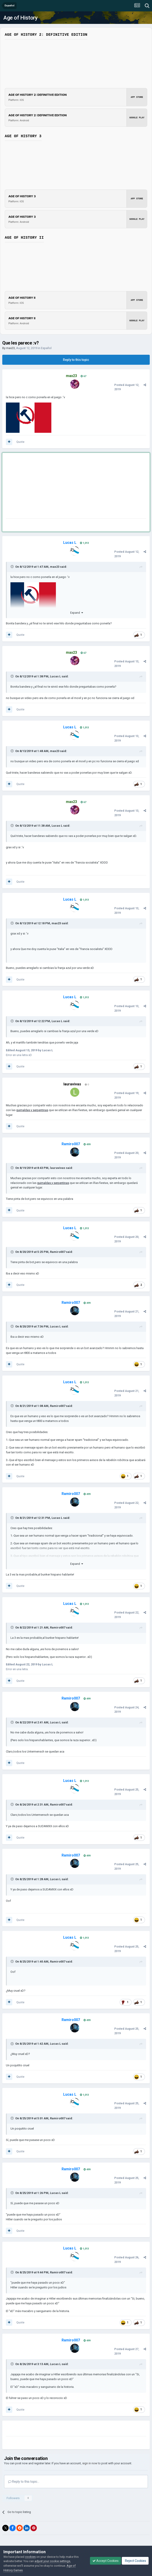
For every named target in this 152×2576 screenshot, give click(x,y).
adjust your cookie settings (52, 2561)
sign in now (89, 2463)
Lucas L (55, 676)
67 (83, 376)
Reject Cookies (135, 2561)
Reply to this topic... (23, 2481)
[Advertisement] (59, 486)
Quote (20, 441)
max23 (10, 348)
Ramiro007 (57, 1252)
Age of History (20, 18)
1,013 (84, 543)
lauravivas (72, 1084)
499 (87, 1144)
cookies (30, 2556)
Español (46, 348)
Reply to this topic (76, 360)
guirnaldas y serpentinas (32, 1110)
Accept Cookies (105, 2561)
